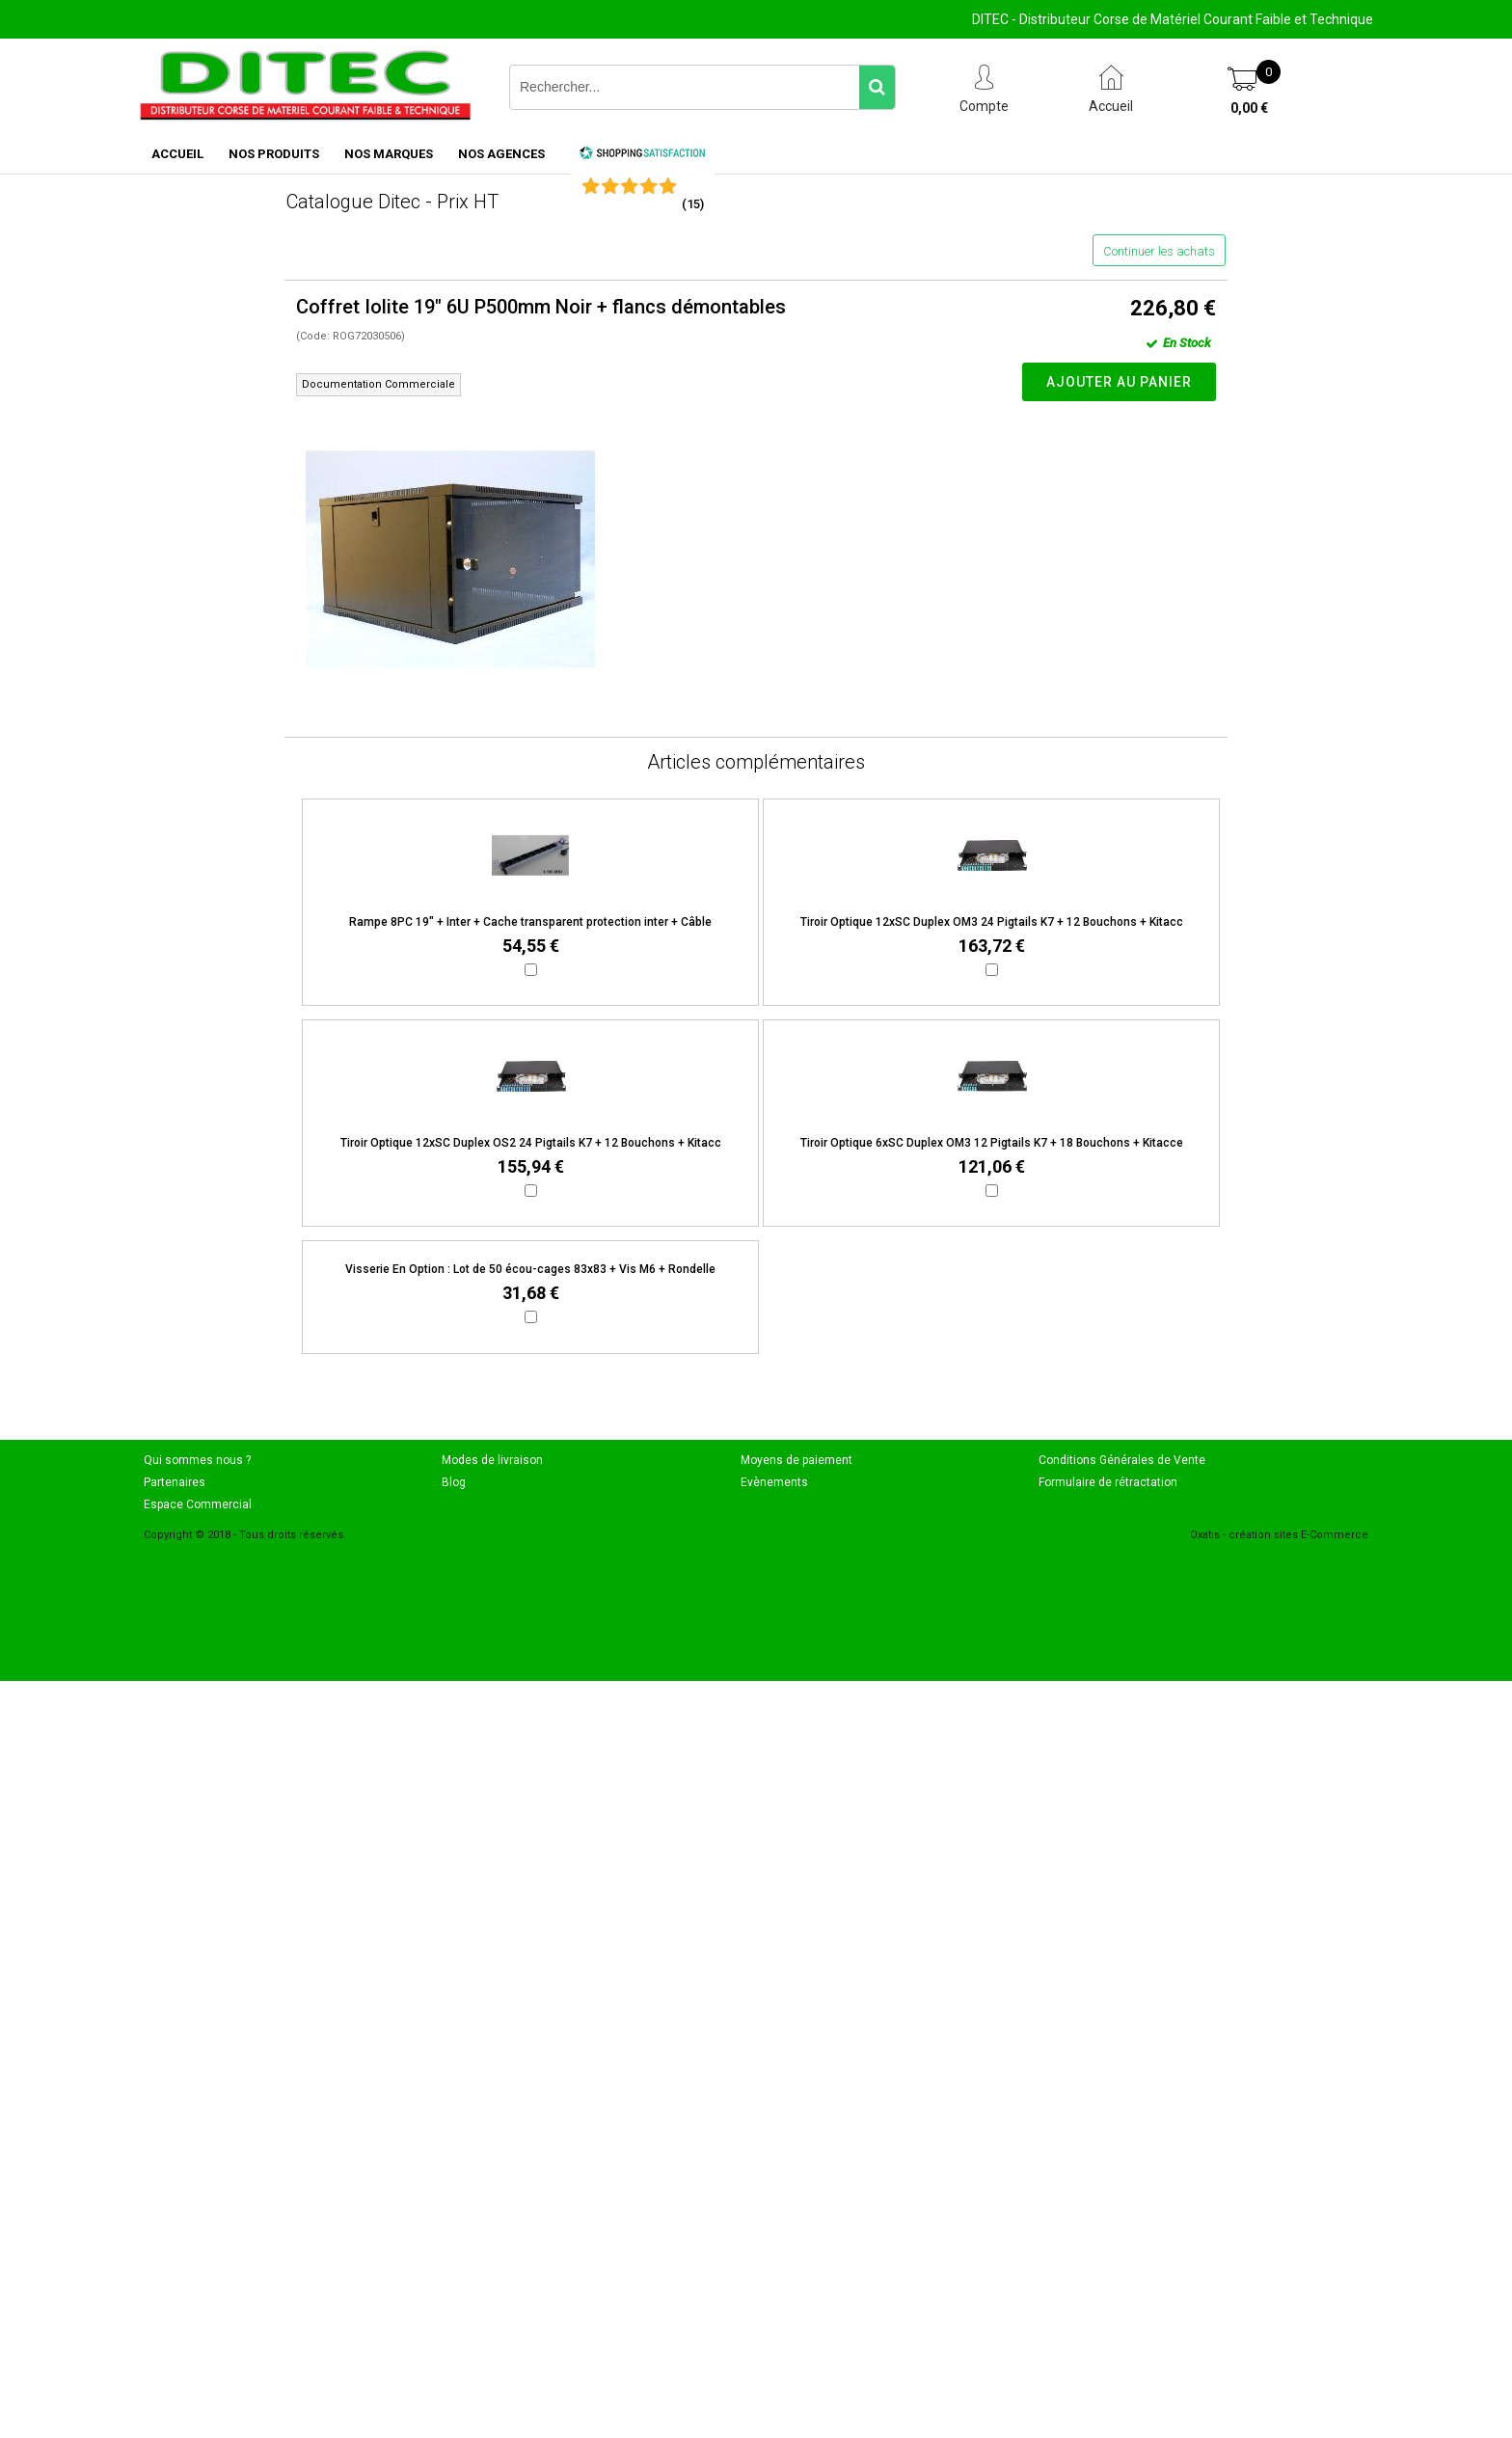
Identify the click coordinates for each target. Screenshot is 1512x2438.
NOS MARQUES (388, 154)
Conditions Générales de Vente (1122, 1460)
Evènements (774, 1482)
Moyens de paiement (796, 1460)
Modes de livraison (492, 1460)
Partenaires (174, 1482)
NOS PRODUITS (274, 154)
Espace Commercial (198, 1504)
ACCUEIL (177, 154)
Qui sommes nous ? (197, 1460)
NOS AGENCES (501, 154)
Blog (454, 1482)
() (693, 204)
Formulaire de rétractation (1108, 1482)
